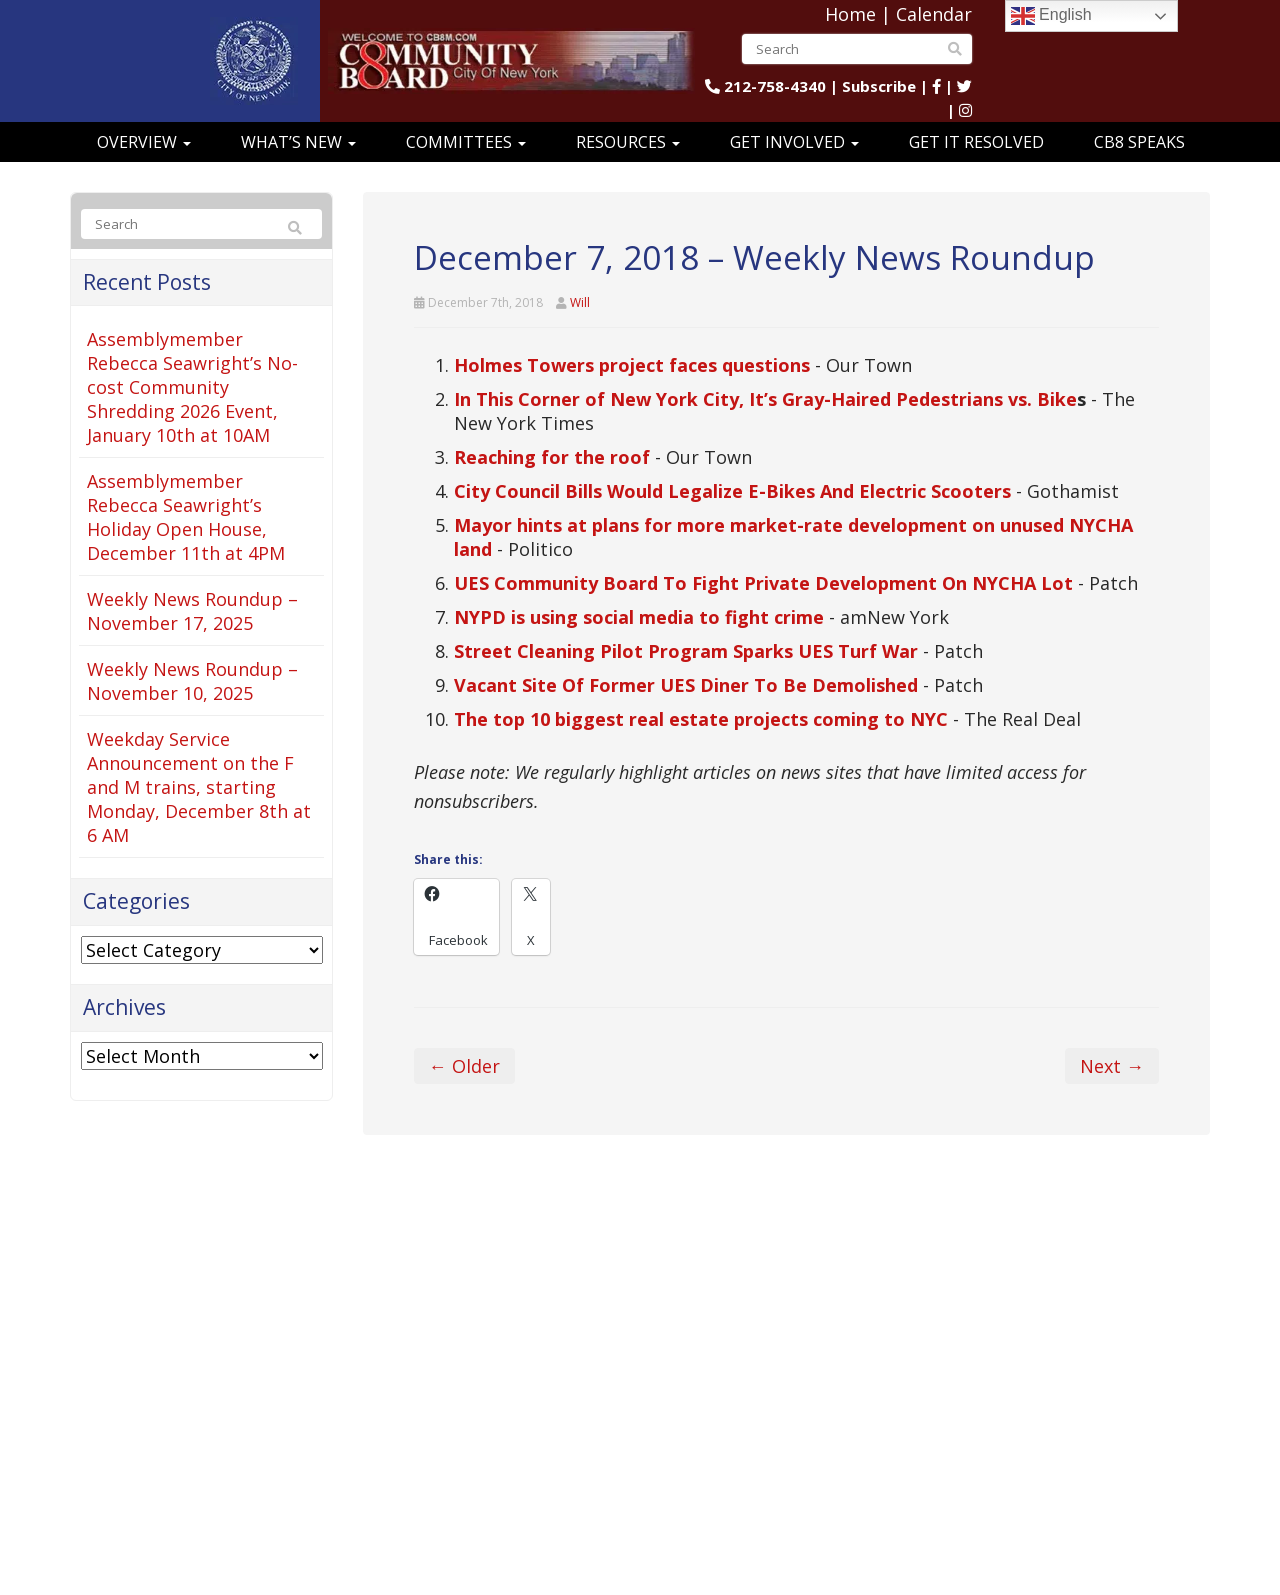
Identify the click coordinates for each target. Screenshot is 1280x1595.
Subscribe (879, 86)
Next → (1112, 1066)
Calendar (934, 14)
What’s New (298, 142)
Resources (628, 142)
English (1051, 16)
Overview (144, 142)
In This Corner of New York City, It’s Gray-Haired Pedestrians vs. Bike (765, 399)
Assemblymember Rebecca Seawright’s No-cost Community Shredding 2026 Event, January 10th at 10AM (192, 387)
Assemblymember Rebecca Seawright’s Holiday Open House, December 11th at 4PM (186, 517)
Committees (466, 142)
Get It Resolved (976, 142)
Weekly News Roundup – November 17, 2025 (192, 611)
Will (580, 302)
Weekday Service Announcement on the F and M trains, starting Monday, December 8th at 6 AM (199, 787)
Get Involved (794, 142)
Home (850, 14)
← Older (464, 1066)
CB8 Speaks (1139, 142)
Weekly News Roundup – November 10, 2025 (192, 681)
